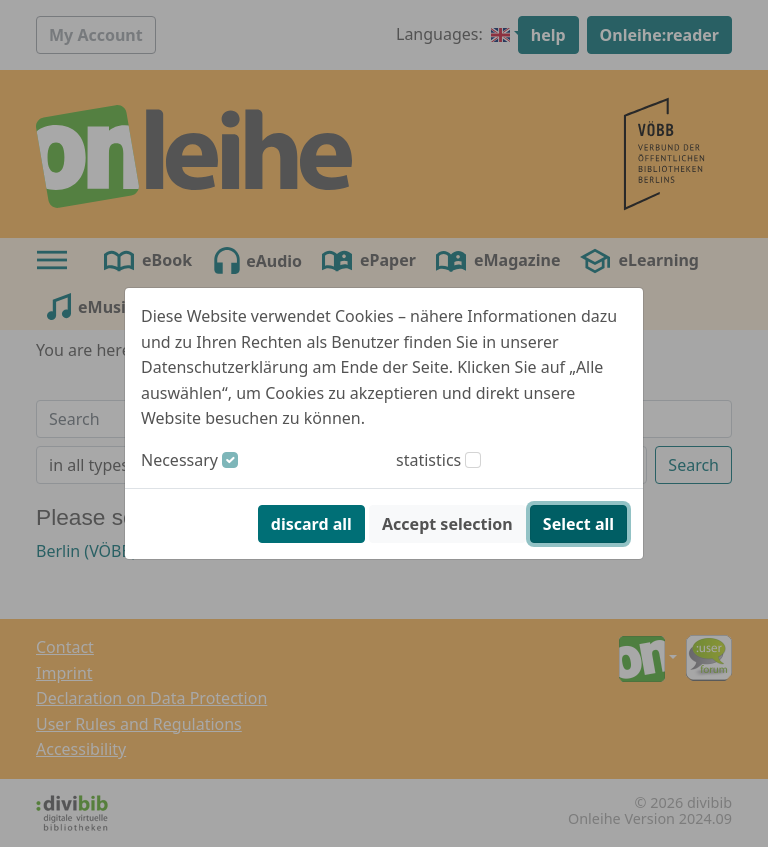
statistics (428, 460)
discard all (311, 524)
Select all (578, 524)
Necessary (179, 460)
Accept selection (447, 524)
